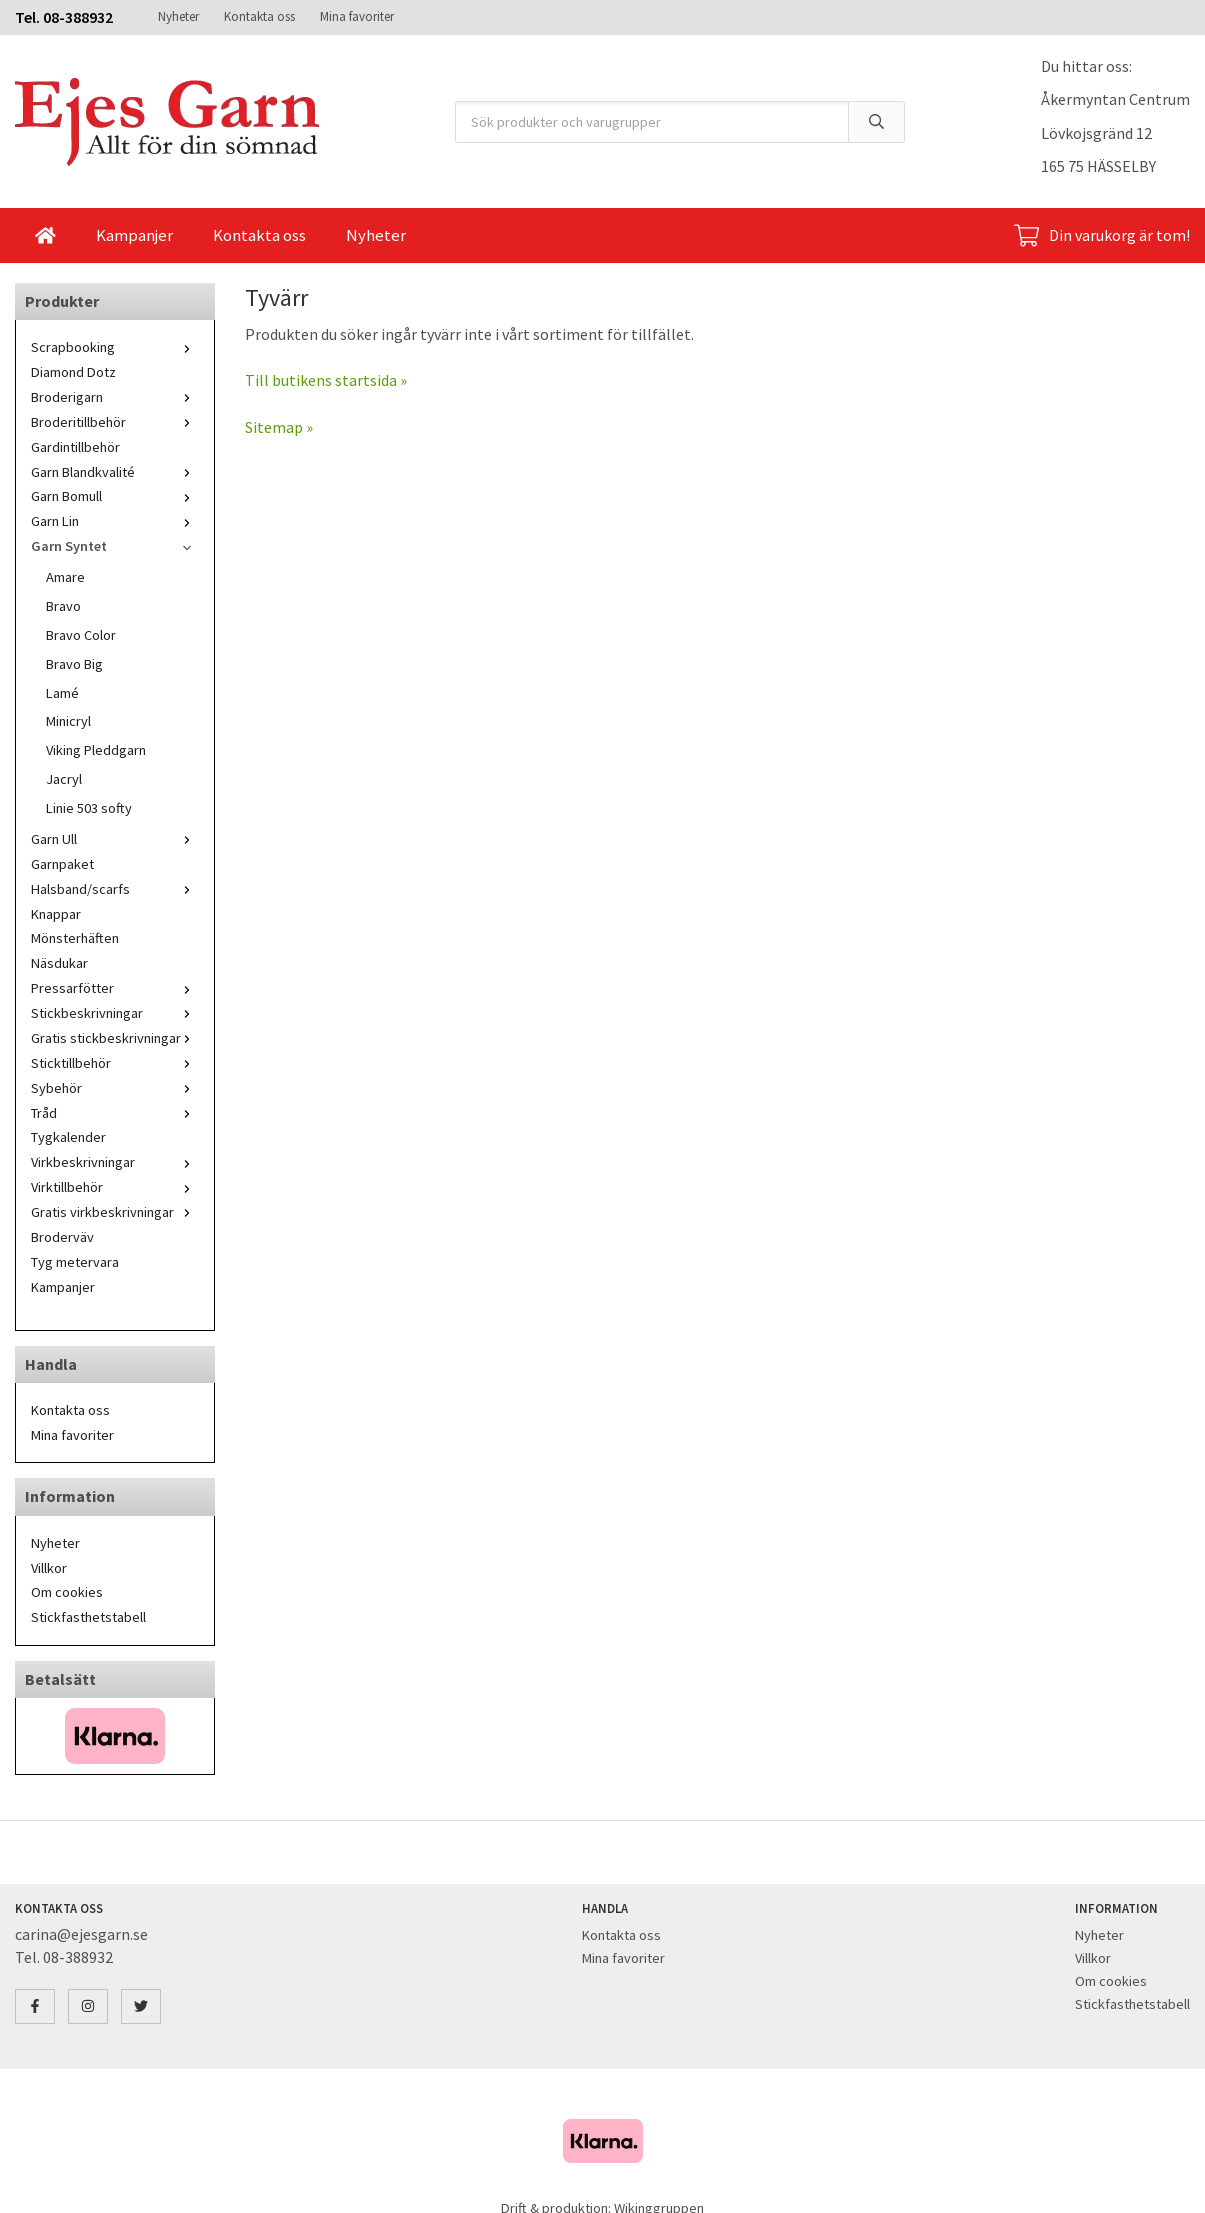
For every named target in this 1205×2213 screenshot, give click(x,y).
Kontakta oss (259, 16)
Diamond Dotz (73, 372)
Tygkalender (68, 1137)
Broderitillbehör (115, 422)
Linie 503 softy (89, 808)
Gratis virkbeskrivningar (115, 1212)
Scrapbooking (115, 347)
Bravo (63, 606)
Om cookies (67, 1592)
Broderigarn (115, 397)
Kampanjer (134, 235)
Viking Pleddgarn (96, 750)
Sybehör (115, 1088)
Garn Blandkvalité (115, 472)
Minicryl (68, 721)
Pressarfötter (115, 988)
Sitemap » (279, 427)
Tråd (115, 1113)
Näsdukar (59, 963)
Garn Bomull (115, 496)
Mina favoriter (357, 16)
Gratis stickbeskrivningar (115, 1038)
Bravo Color (81, 635)
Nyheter (178, 16)
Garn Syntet (115, 546)
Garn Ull (115, 839)
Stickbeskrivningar (115, 1013)
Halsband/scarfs (115, 889)
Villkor (49, 1568)
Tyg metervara (75, 1262)
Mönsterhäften (75, 938)
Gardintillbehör (75, 447)
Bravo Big (74, 664)
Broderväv (62, 1237)
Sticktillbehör (115, 1063)
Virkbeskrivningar (115, 1162)
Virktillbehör (115, 1187)
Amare (65, 577)
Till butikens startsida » (326, 380)
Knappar (56, 914)
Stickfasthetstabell (88, 1617)
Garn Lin (115, 521)
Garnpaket (62, 864)
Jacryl (64, 779)
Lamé (62, 693)
